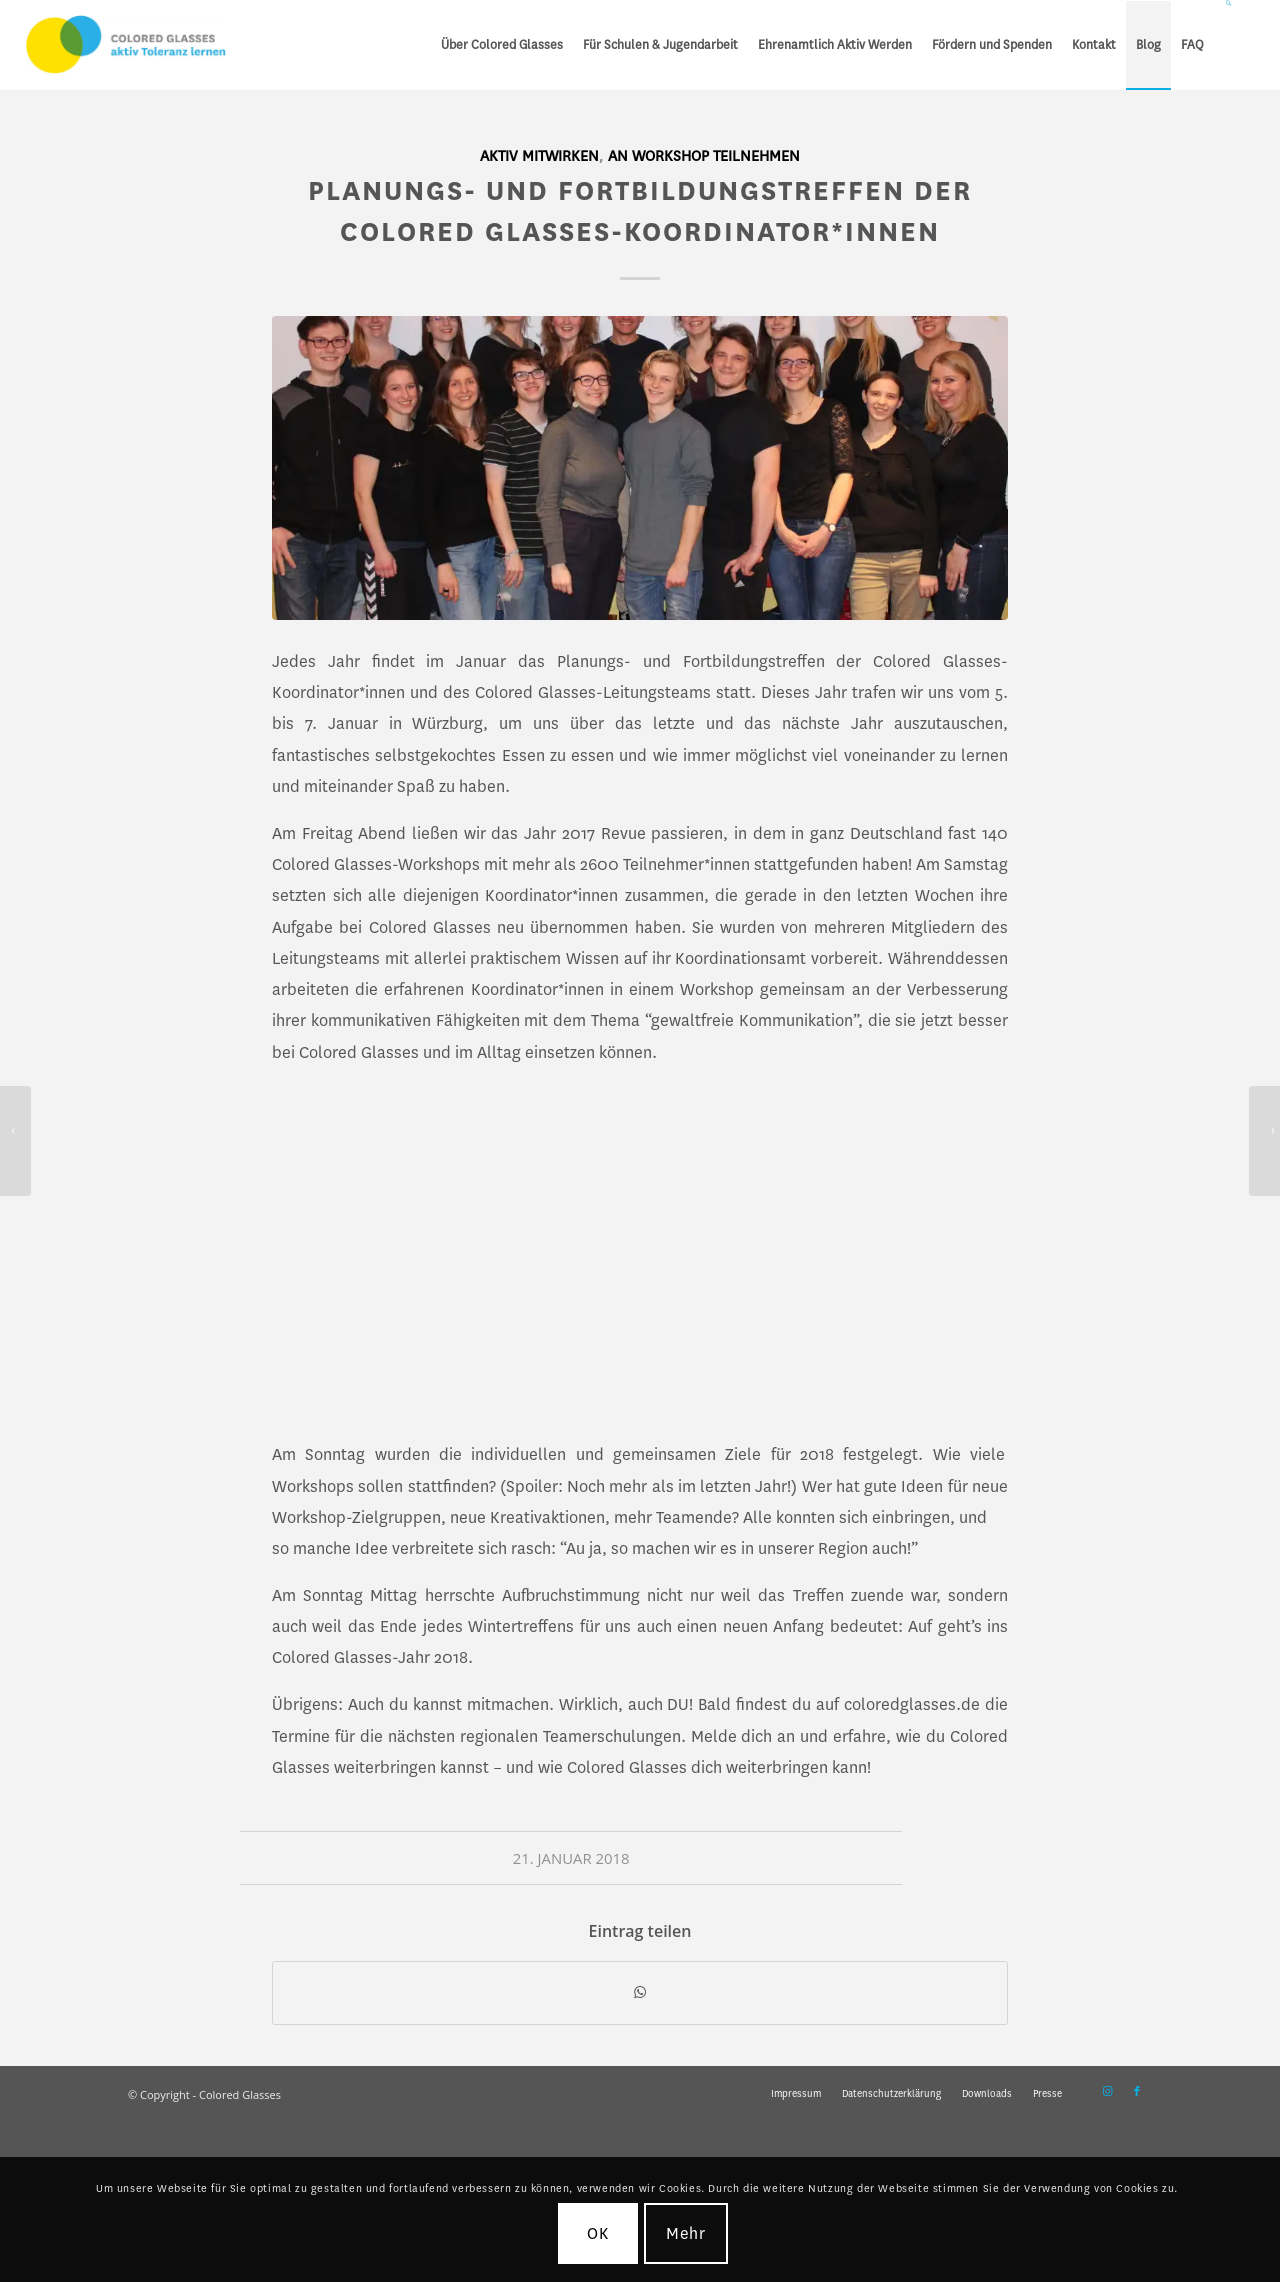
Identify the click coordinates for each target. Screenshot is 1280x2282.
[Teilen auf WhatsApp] (640, 1993)
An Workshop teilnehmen (704, 156)
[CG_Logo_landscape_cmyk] (126, 45)
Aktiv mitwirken (539, 156)
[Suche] (1229, 45)
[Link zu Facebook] (1137, 2092)
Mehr (686, 2233)
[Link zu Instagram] (1107, 2092)
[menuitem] (502, 45)
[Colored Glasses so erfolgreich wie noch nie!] (15, 1141)
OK (598, 2233)
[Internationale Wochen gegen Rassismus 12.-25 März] (1264, 1141)
